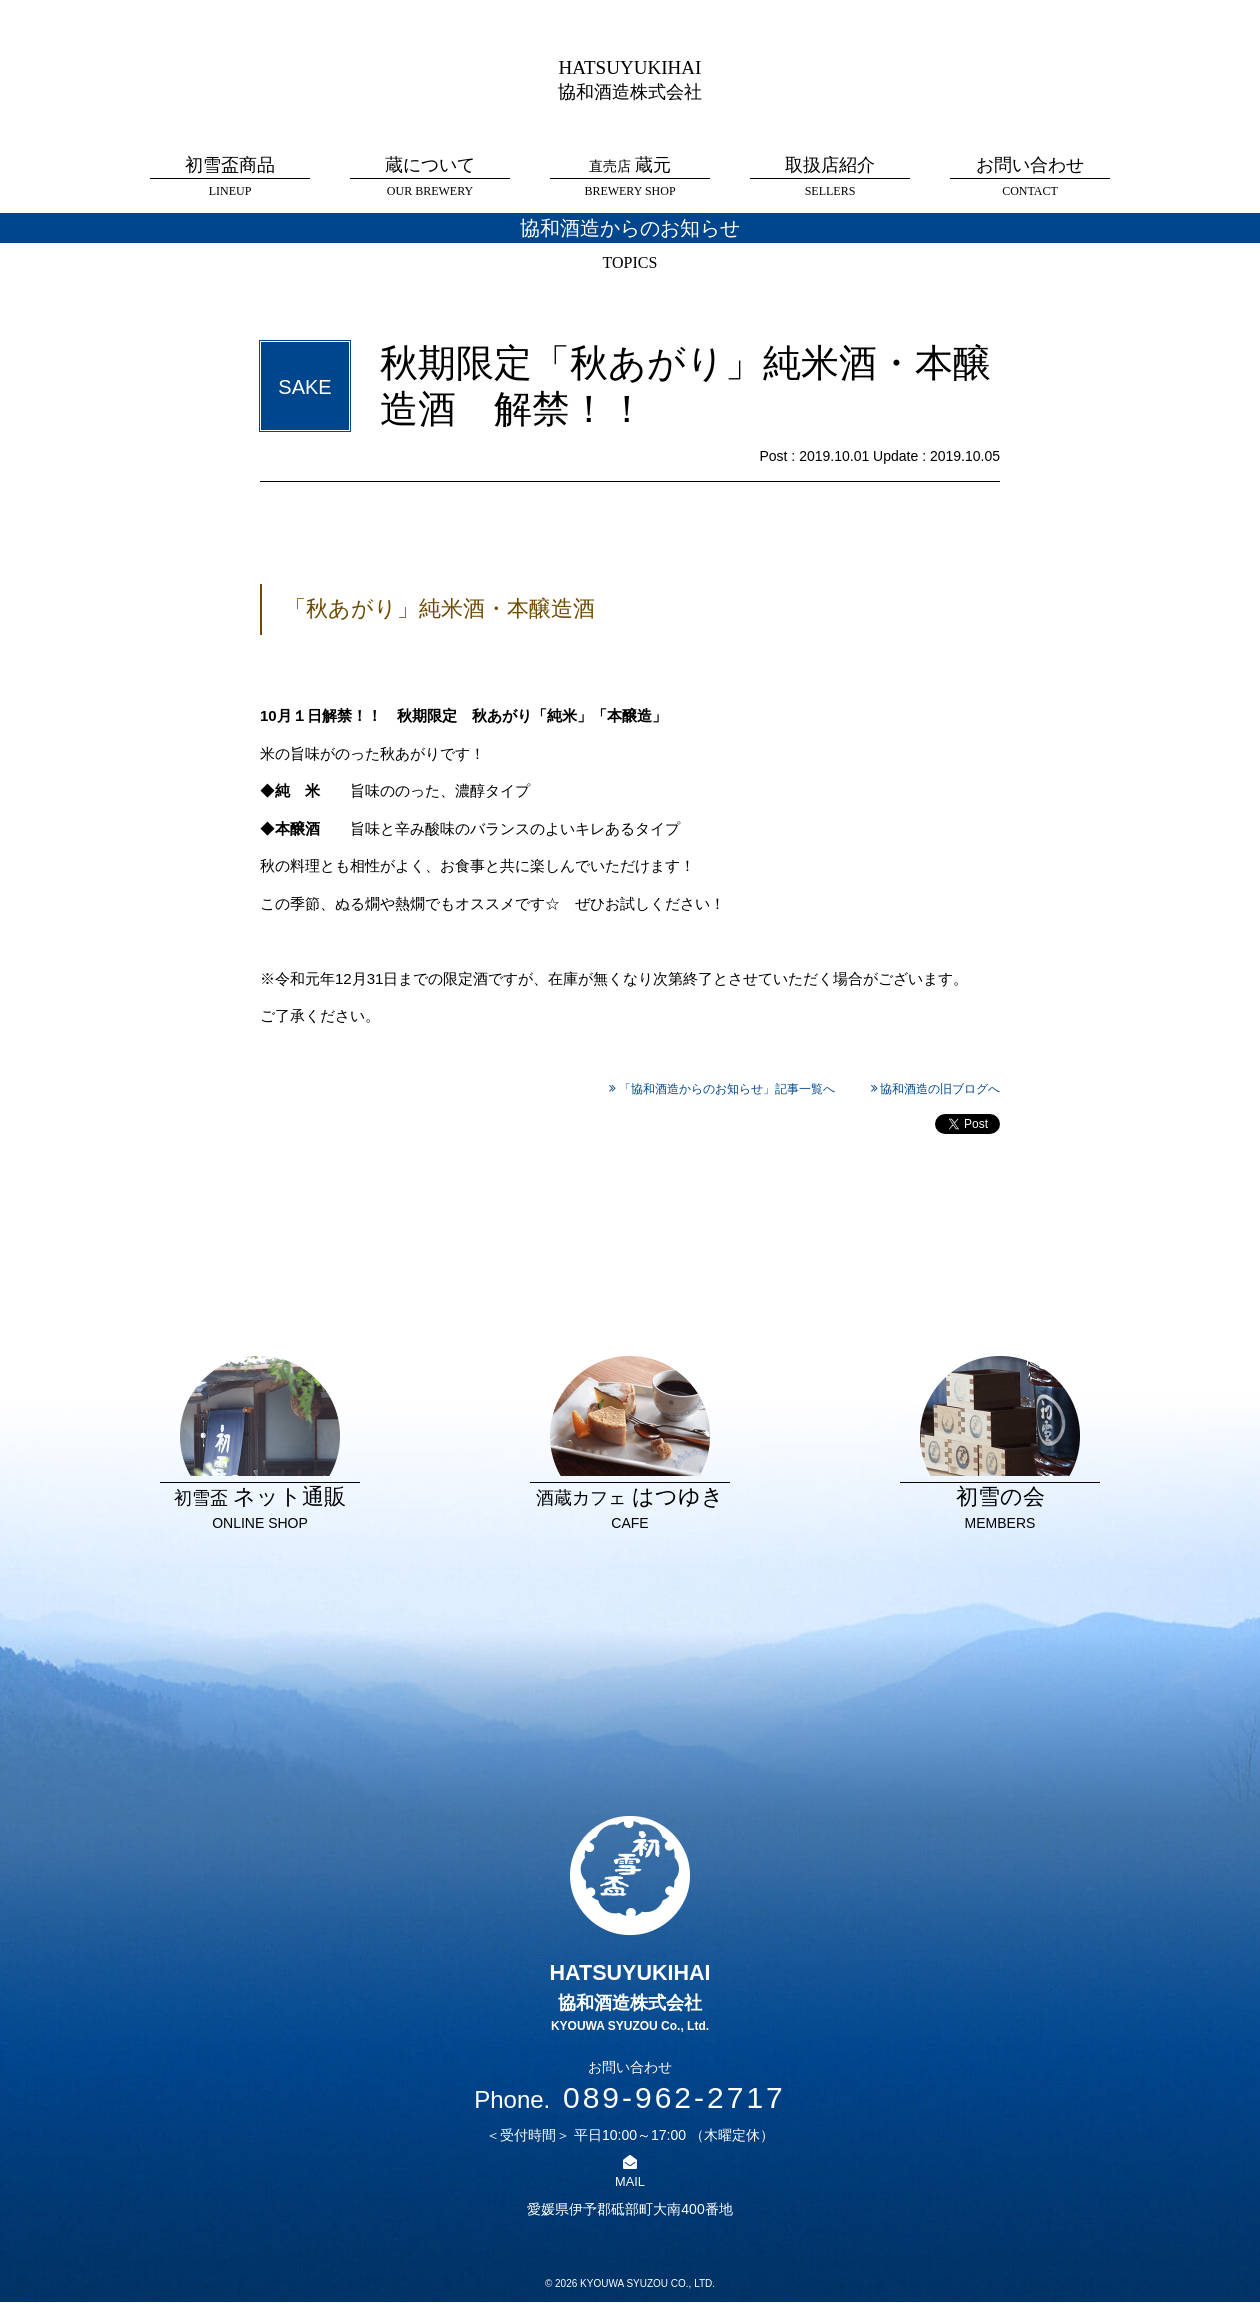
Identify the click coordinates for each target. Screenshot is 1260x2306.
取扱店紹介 (830, 177)
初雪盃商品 (230, 177)
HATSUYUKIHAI (630, 77)
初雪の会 (1000, 1447)
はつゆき (630, 1447)
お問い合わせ (1030, 177)
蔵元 (630, 177)
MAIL (630, 2185)
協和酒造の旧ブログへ (940, 1089)
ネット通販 (260, 1447)
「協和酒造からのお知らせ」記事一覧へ (727, 1089)
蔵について (430, 177)
